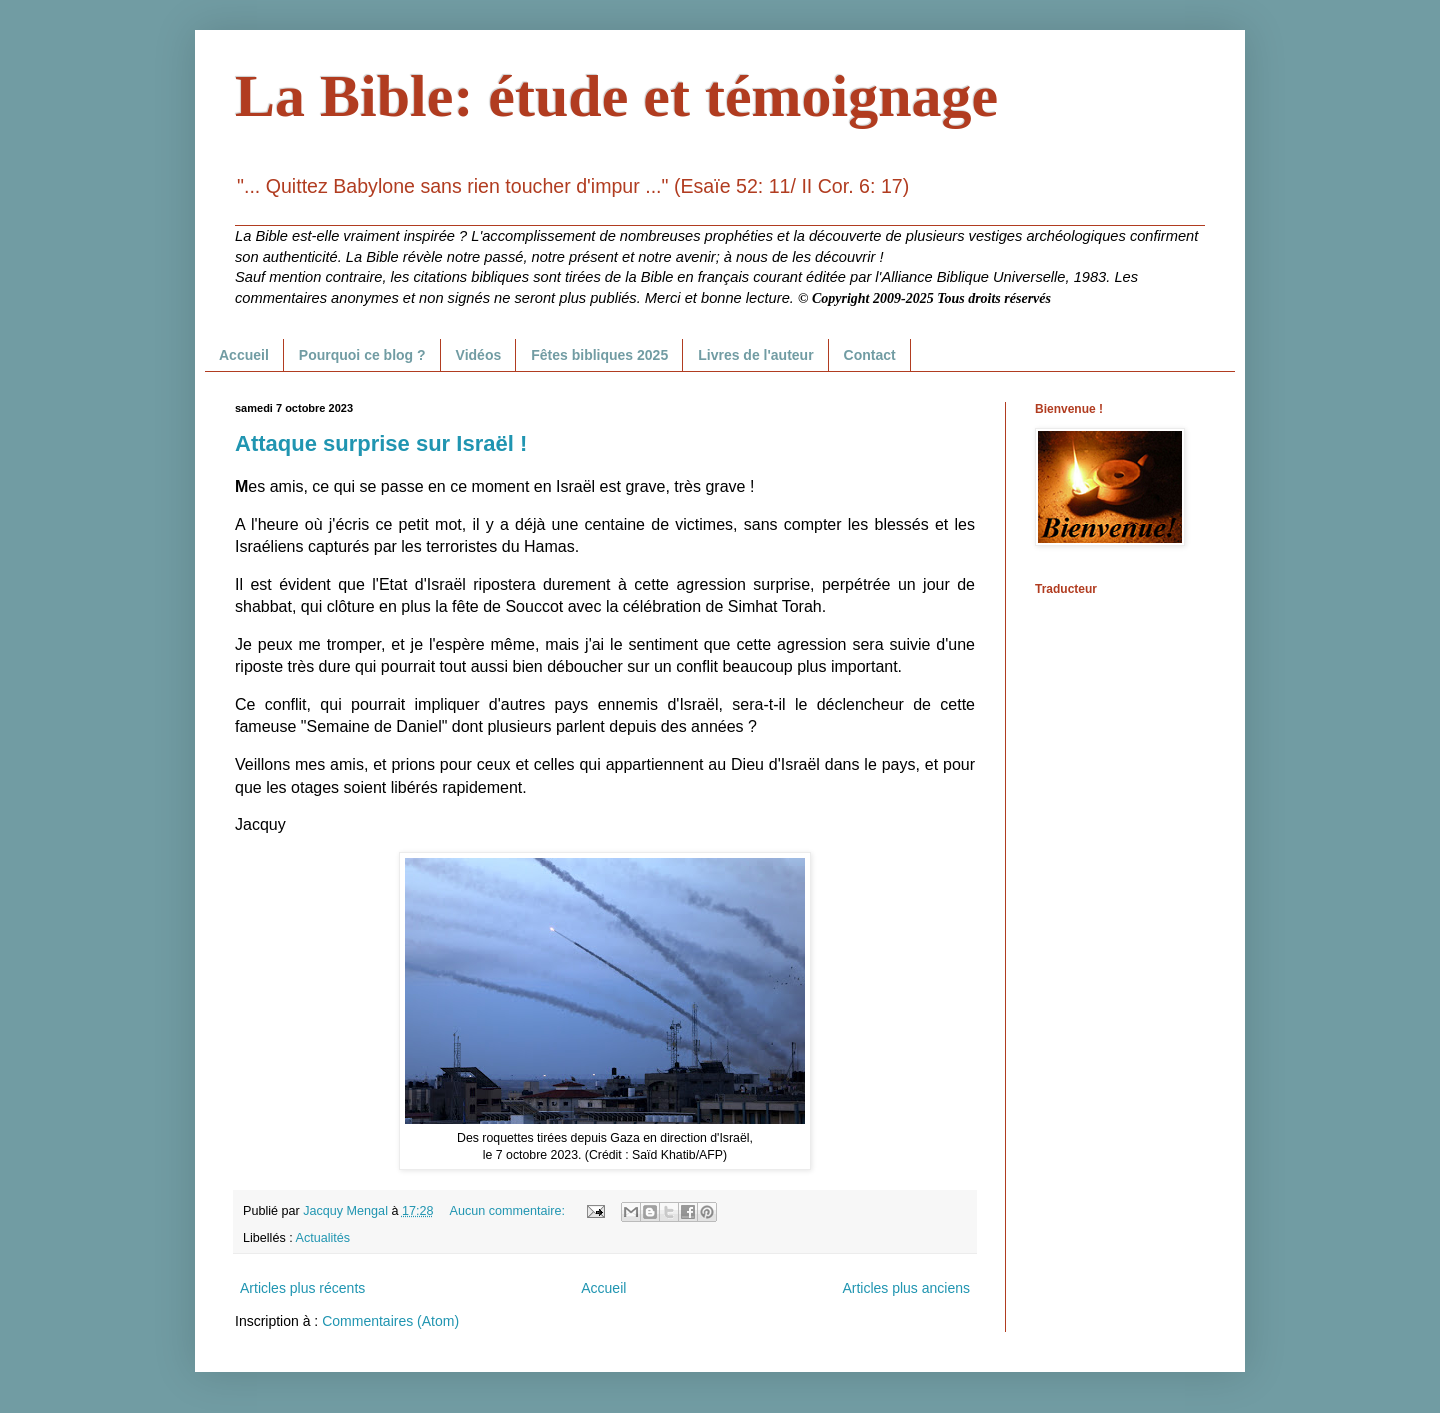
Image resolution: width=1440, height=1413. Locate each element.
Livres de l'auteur (755, 355)
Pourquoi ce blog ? (362, 355)
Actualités (323, 1238)
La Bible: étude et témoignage (616, 96)
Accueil (244, 355)
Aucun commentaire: (509, 1211)
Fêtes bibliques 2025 (599, 355)
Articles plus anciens (906, 1288)
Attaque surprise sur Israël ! (381, 443)
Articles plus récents (302, 1288)
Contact (870, 355)
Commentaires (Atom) (390, 1321)
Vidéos (479, 355)
